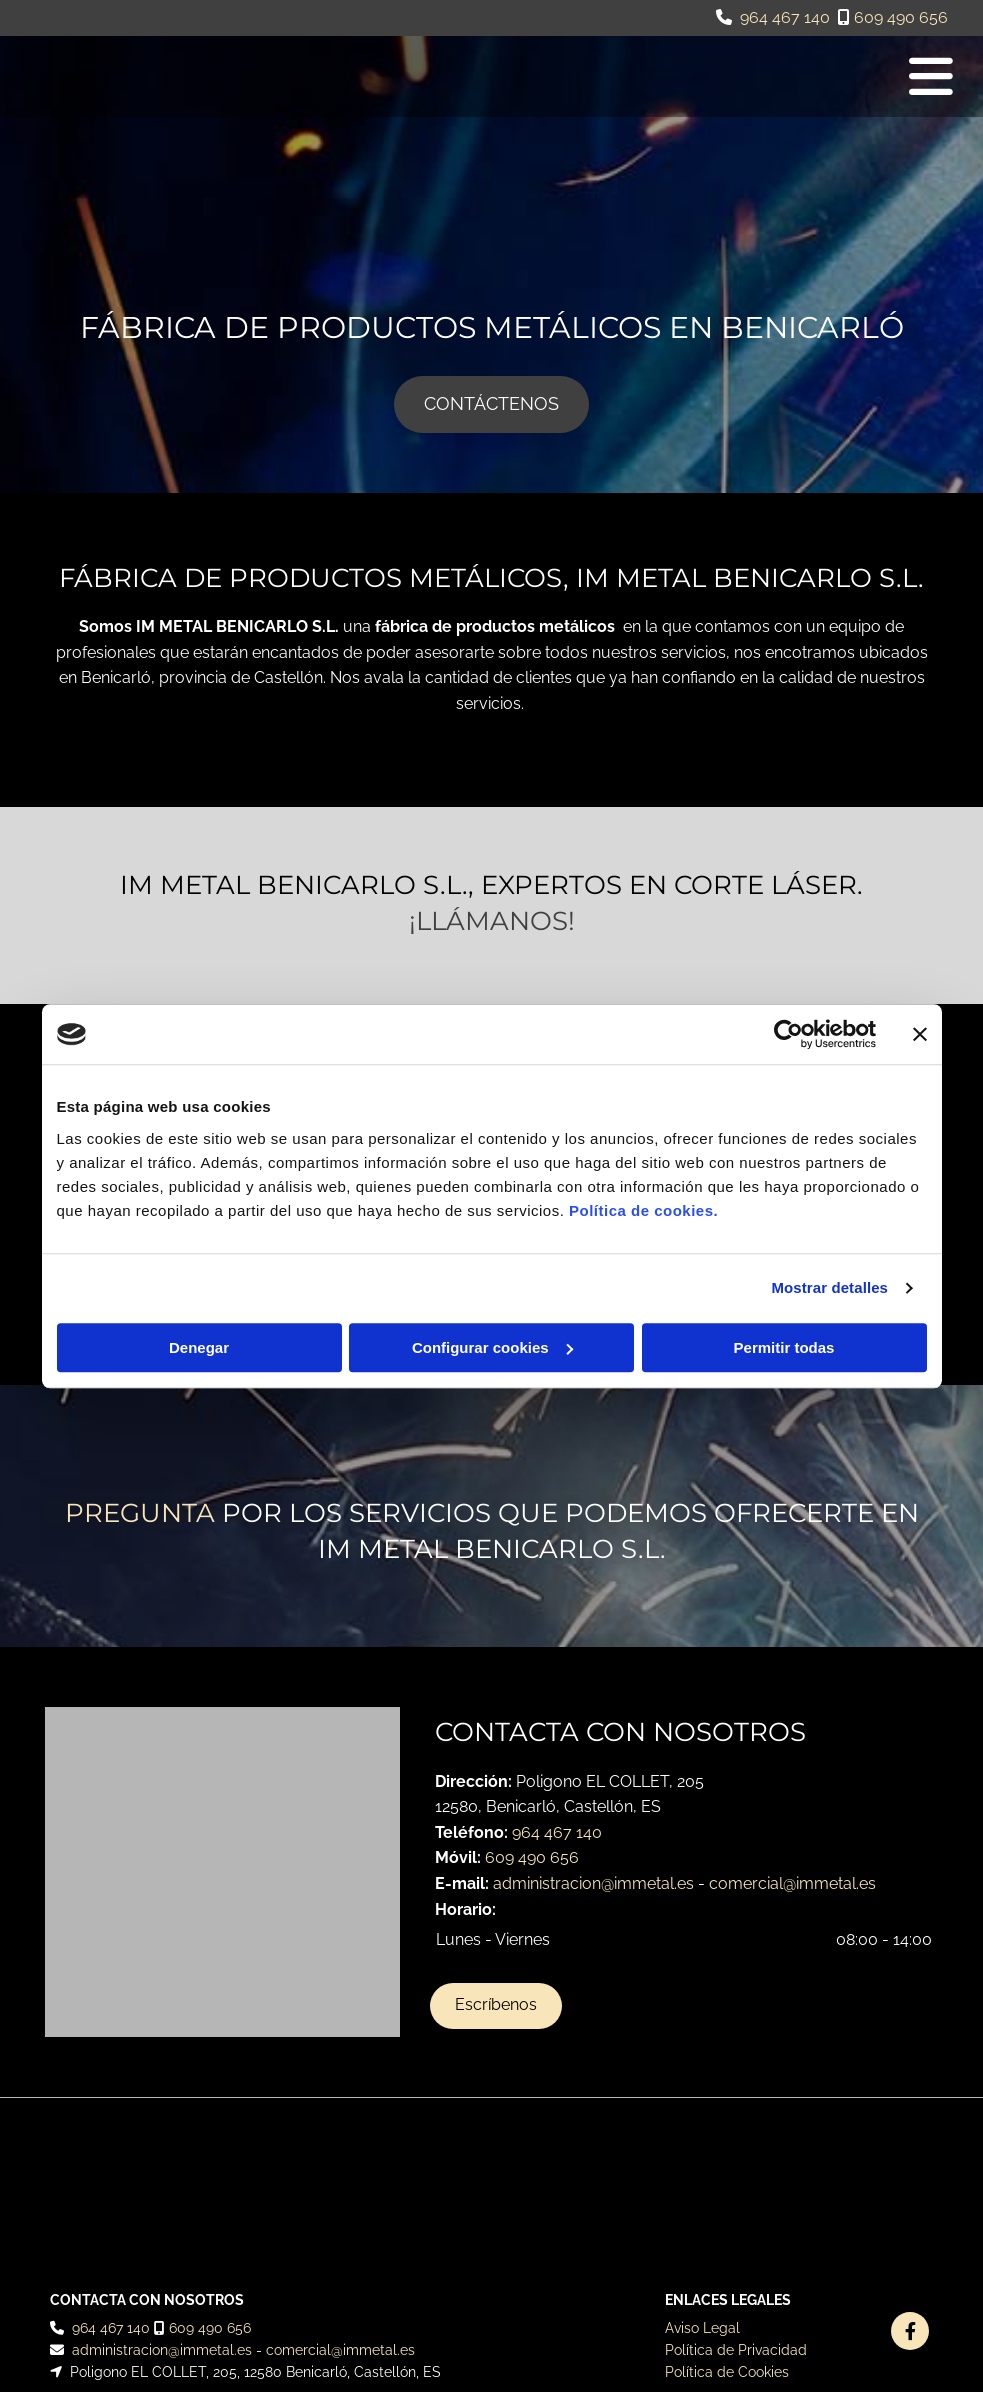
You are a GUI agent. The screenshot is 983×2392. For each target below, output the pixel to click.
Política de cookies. (643, 1210)
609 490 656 (901, 17)
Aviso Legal (702, 2171)
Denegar (199, 1347)
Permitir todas (784, 1347)
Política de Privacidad (736, 2193)
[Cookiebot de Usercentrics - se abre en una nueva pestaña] (788, 1034)
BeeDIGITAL (900, 2300)
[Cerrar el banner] (920, 1034)
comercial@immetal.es (792, 1883)
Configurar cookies (492, 1347)
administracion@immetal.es (593, 1883)
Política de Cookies (727, 2216)
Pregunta (140, 1513)
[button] (491, 404)
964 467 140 (785, 17)
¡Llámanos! (492, 921)
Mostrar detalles (829, 1287)
